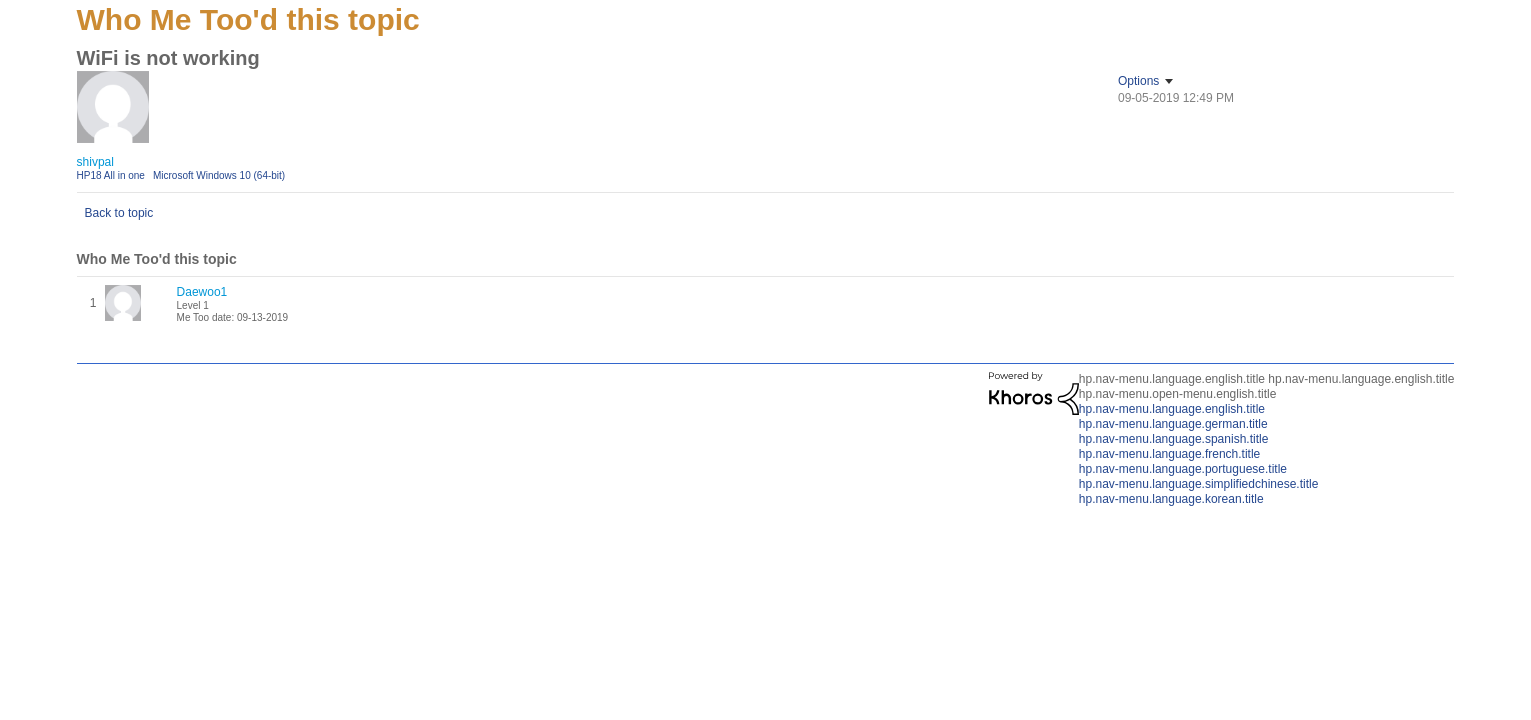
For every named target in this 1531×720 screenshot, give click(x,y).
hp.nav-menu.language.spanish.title (1173, 439)
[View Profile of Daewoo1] (202, 292)
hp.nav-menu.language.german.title (1173, 424)
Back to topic (119, 213)
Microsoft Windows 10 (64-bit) (219, 175)
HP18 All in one (111, 175)
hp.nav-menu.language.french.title (1169, 454)
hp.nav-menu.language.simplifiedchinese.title (1198, 484)
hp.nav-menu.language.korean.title (1171, 499)
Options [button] (1138, 81)
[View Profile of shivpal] (95, 162)
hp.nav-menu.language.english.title (1172, 409)
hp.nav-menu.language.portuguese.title (1183, 469)
